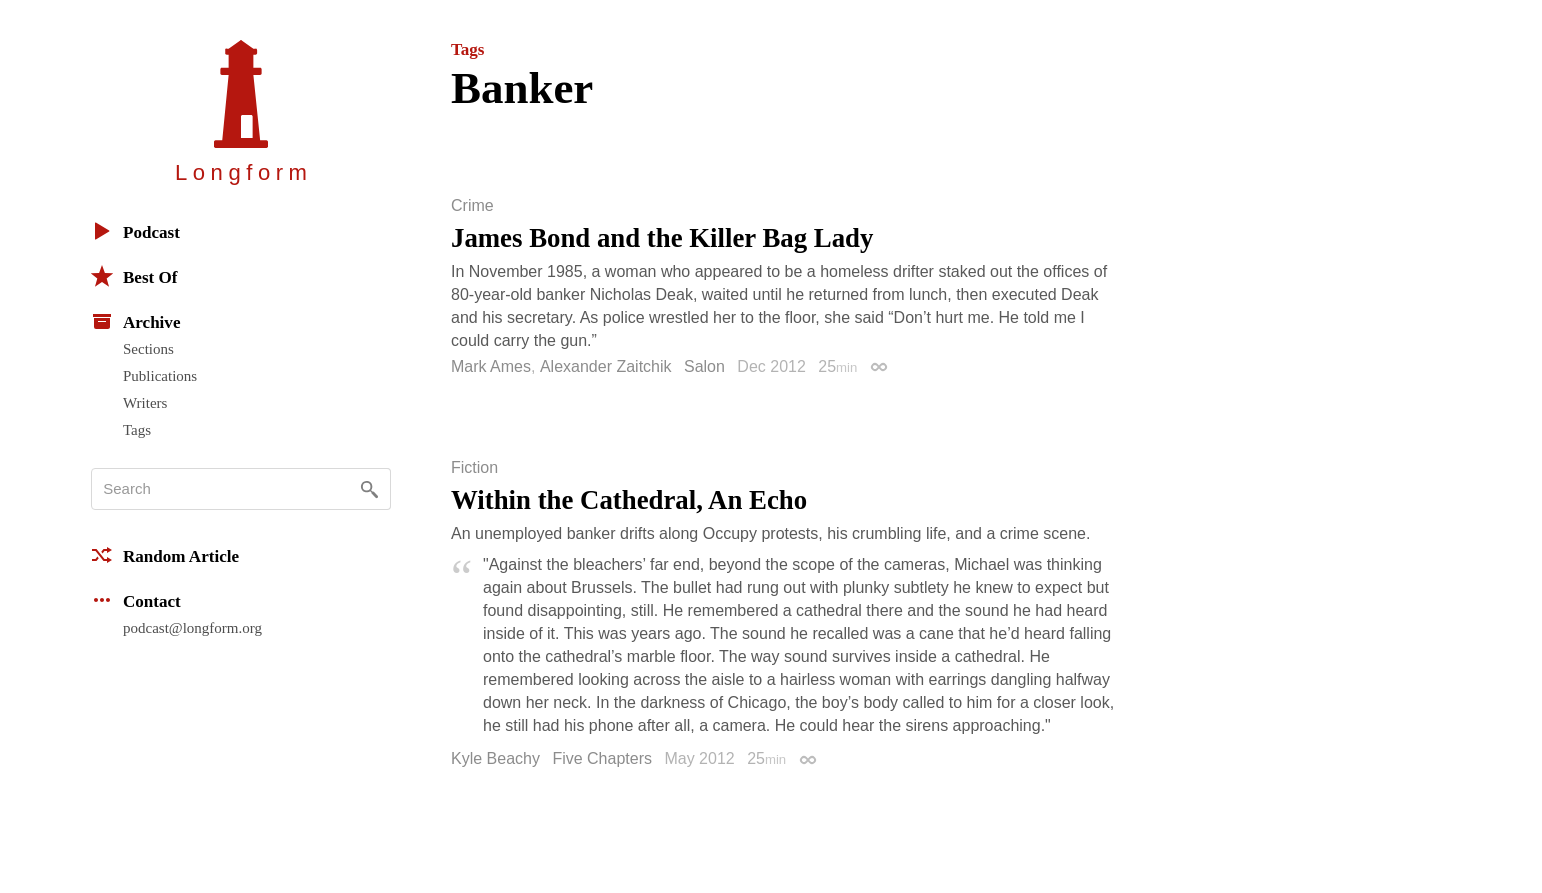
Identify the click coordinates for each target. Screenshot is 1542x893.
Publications (160, 376)
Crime (472, 206)
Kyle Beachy (495, 758)
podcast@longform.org (192, 628)
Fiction (474, 468)
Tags (137, 430)
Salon (704, 366)
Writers (145, 403)
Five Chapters (602, 758)
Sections (148, 349)
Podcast (135, 231)
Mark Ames (491, 366)
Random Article (165, 555)
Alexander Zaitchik (606, 366)
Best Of (134, 276)
